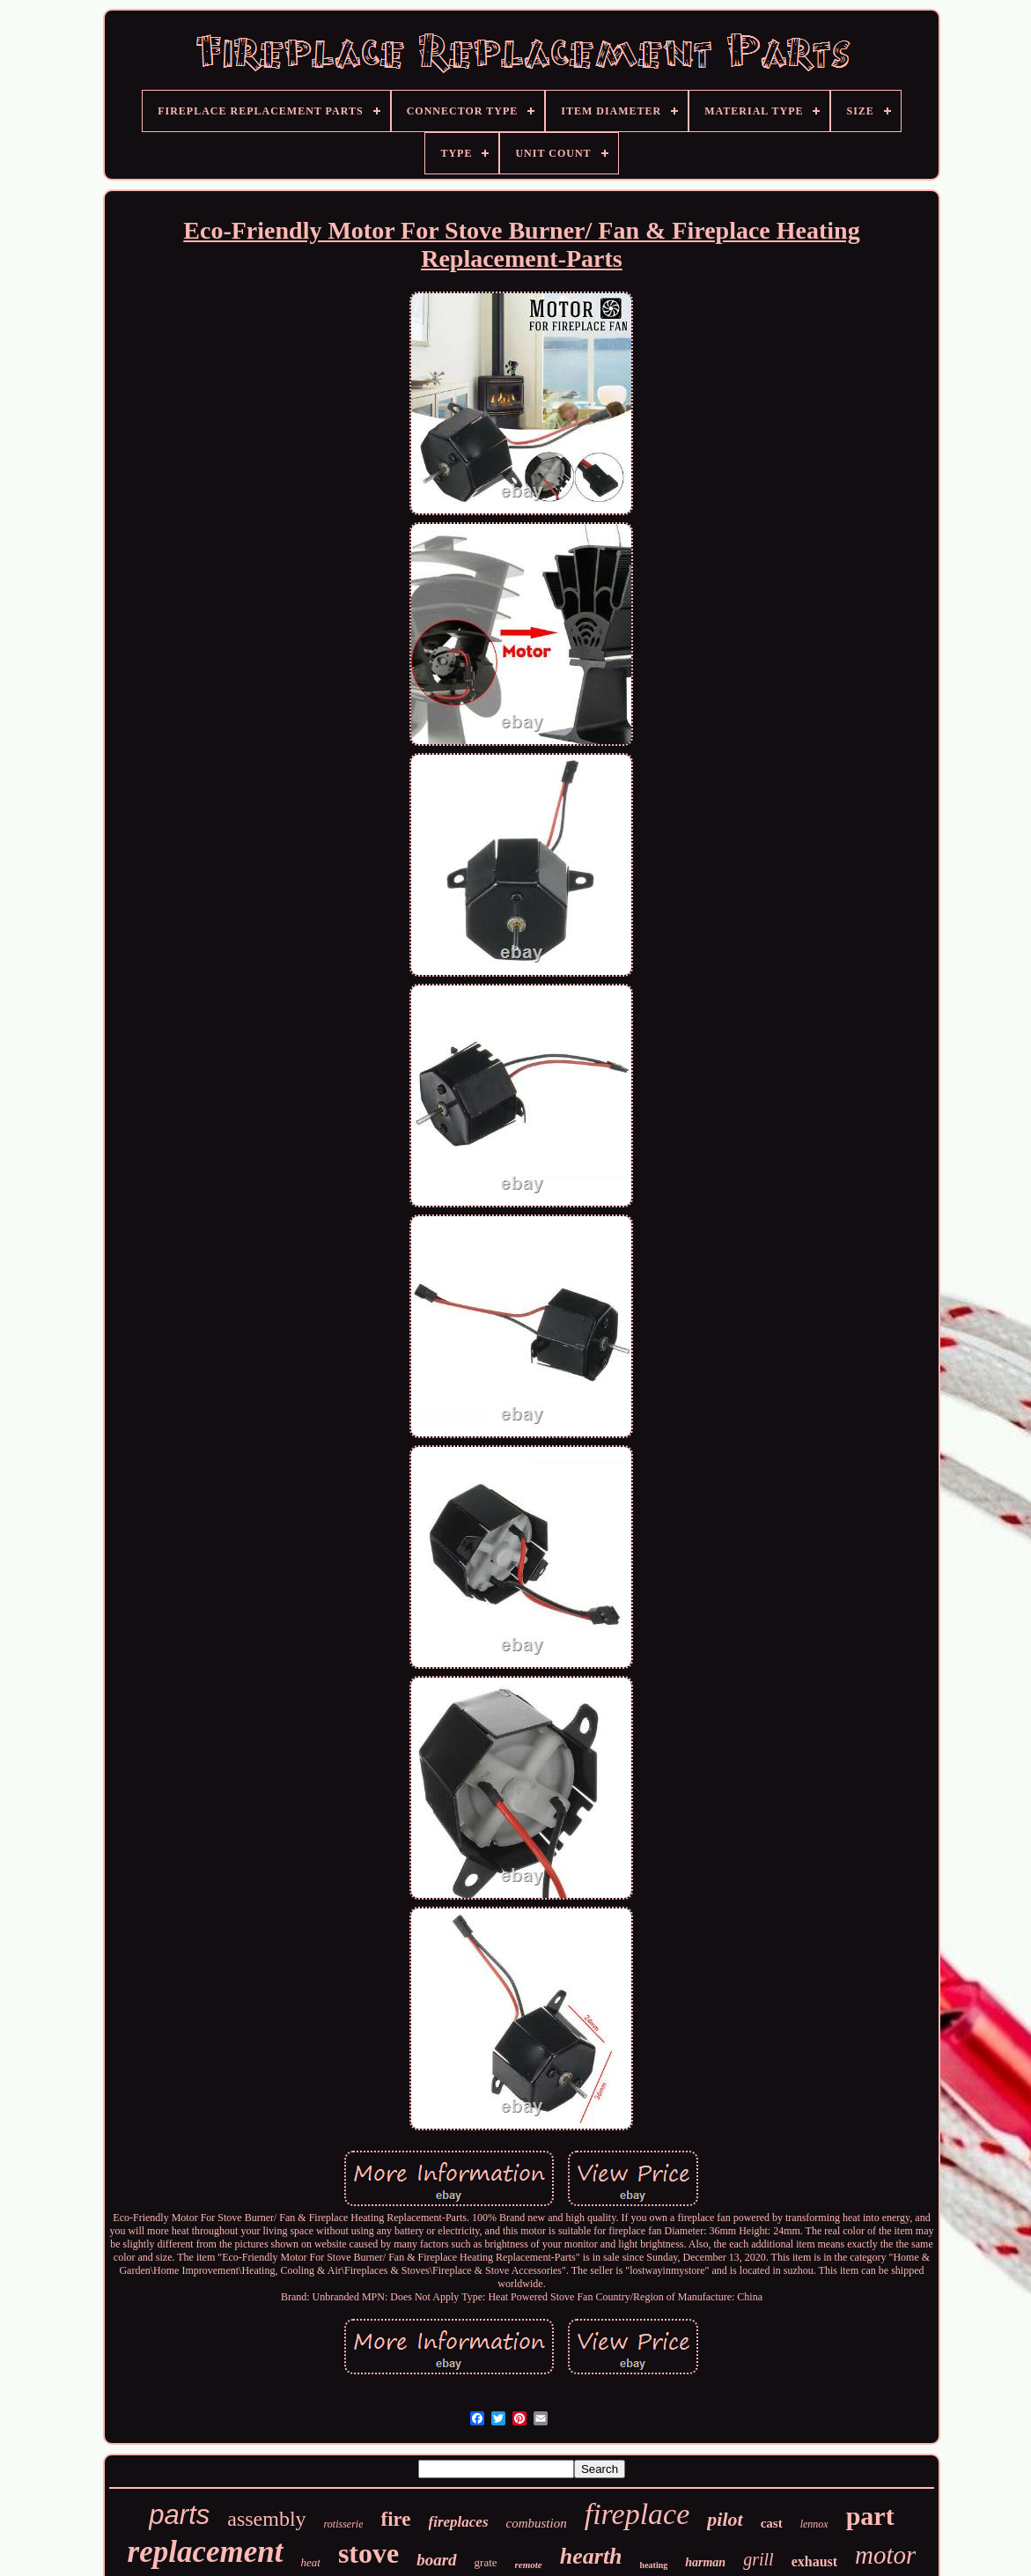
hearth (591, 2556)
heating (654, 2565)
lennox (814, 2524)
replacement (206, 2552)
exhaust (814, 2561)
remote (528, 2564)
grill (758, 2559)
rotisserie (344, 2524)
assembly (266, 2518)
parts (179, 2514)
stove (368, 2553)
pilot (724, 2519)
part (870, 2515)
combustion (536, 2523)
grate (486, 2562)
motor (885, 2555)
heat (310, 2562)
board (436, 2559)
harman (705, 2562)
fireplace (637, 2514)
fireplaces (459, 2521)
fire (395, 2519)
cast (772, 2523)
